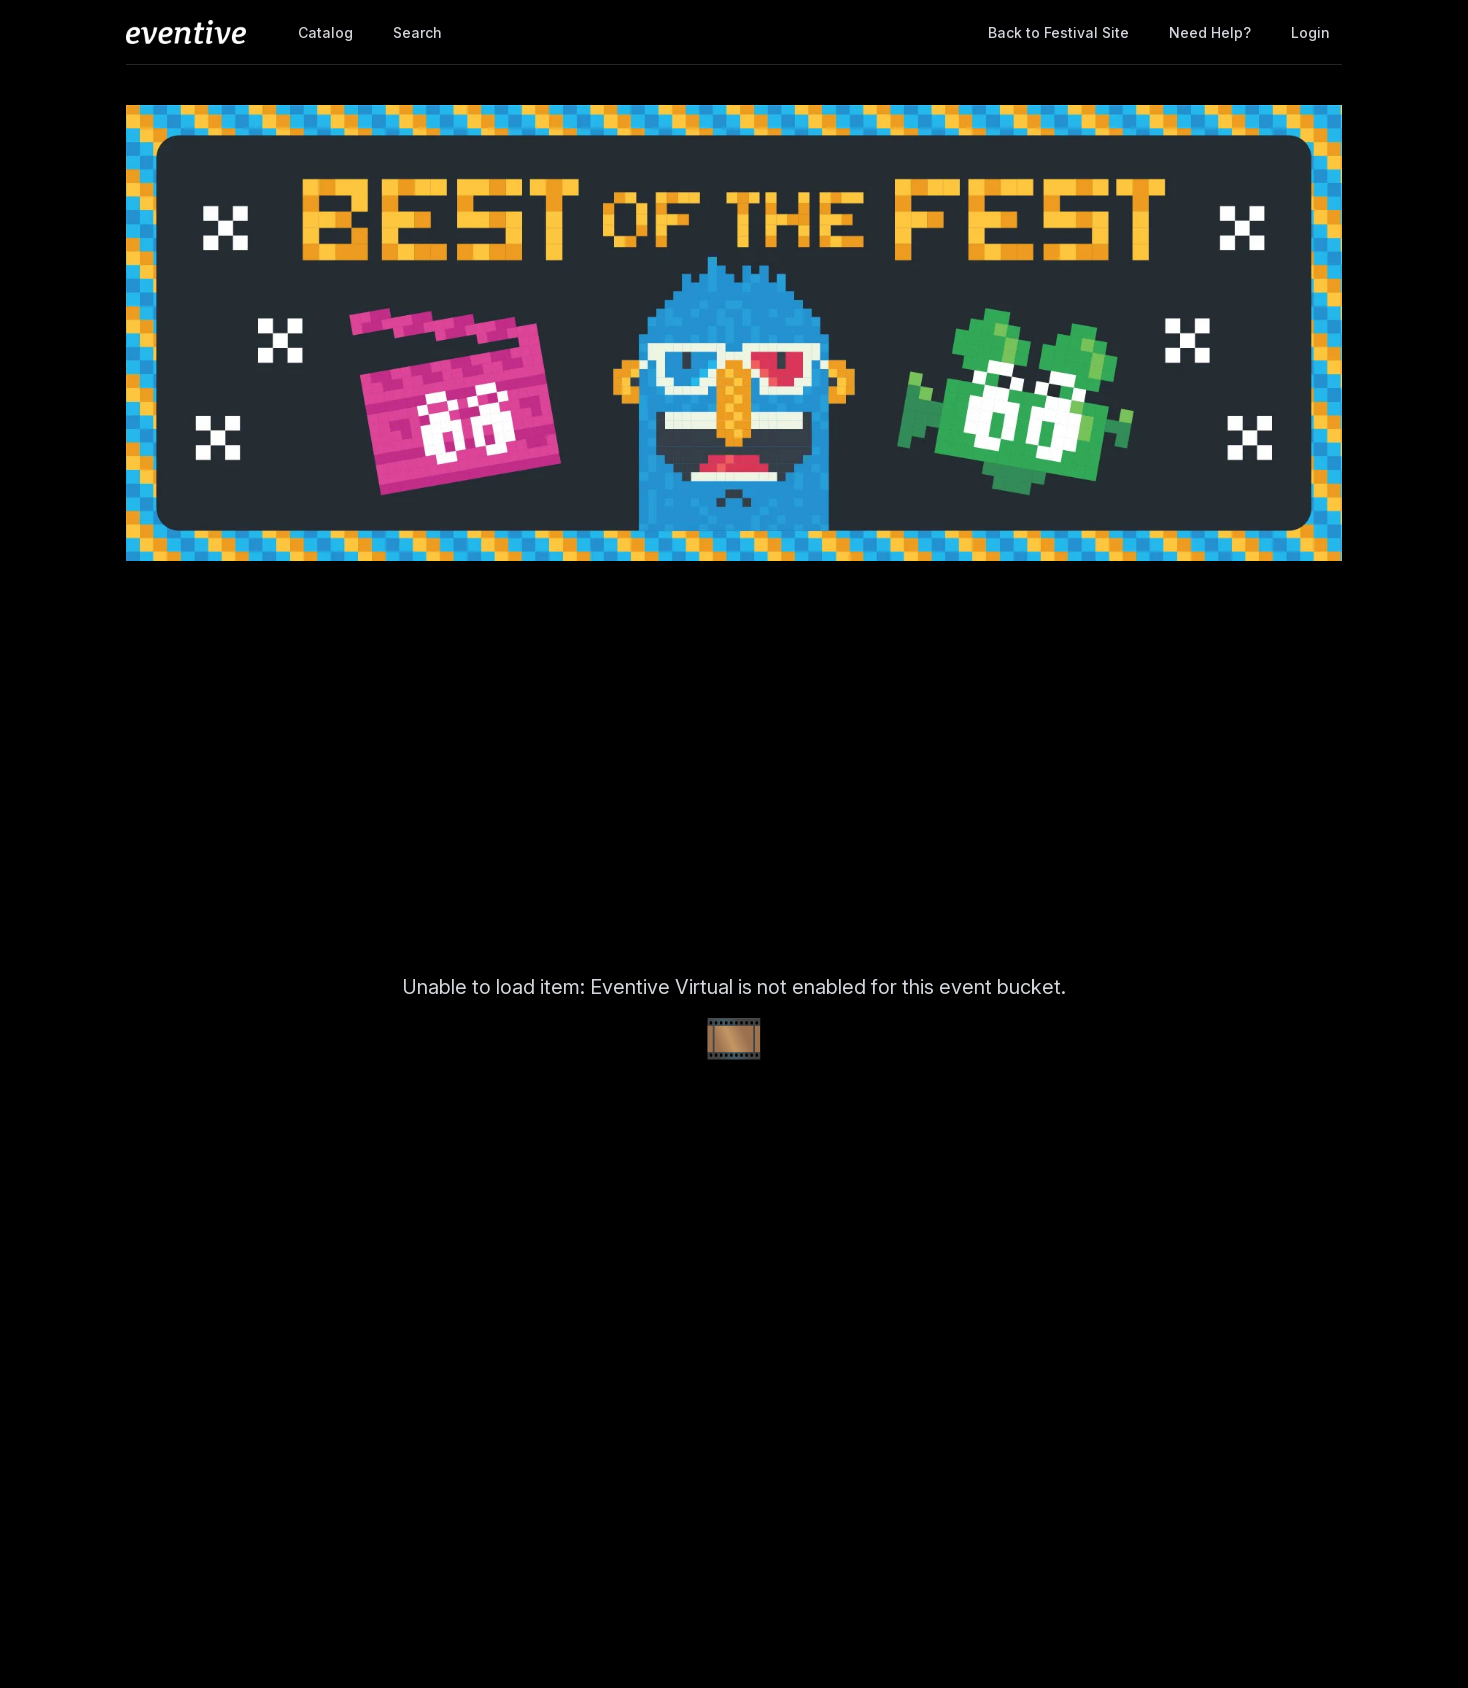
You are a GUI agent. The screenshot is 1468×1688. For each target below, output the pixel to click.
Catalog (325, 32)
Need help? (1210, 32)
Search (417, 32)
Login (1310, 32)
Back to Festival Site (1058, 32)
